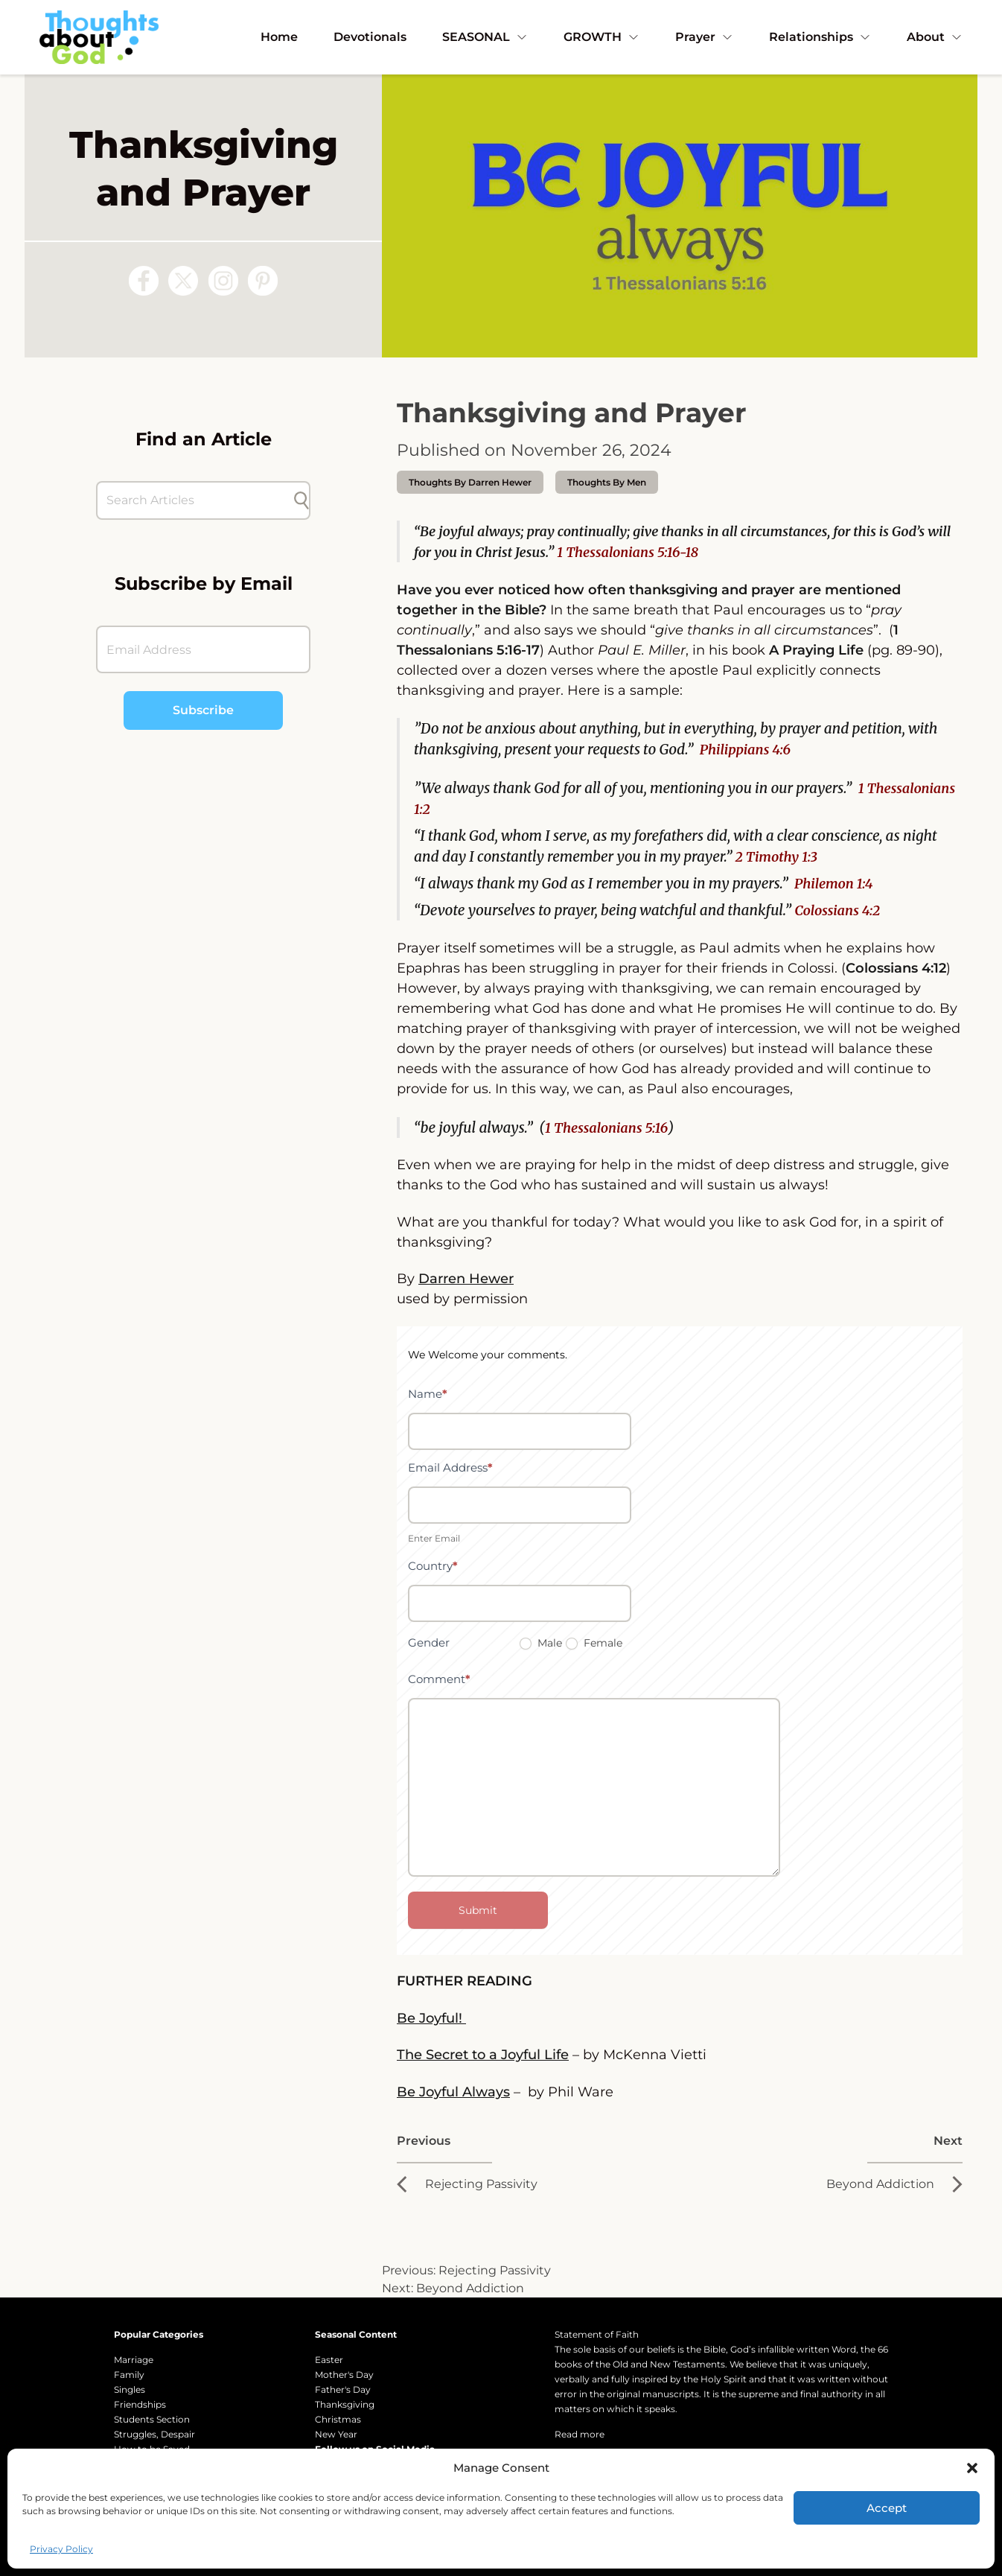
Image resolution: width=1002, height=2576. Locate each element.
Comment (439, 1679)
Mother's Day (344, 2374)
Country (433, 1566)
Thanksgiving (344, 2404)
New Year (336, 2434)
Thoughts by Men (606, 482)
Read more (579, 2434)
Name (427, 1394)
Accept (887, 2508)
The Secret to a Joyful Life (483, 2055)
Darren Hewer (466, 1278)
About (935, 37)
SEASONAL (485, 37)
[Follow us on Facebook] (144, 281)
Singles (129, 2389)
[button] (972, 2468)
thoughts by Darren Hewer (470, 482)
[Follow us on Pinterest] (263, 281)
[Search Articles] (196, 500)
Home (279, 37)
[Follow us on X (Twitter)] (183, 281)
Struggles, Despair (154, 2434)
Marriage (133, 2359)
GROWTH (601, 37)
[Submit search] (301, 500)
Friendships (140, 2404)
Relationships (820, 37)
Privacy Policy (61, 2548)
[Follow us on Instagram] (223, 281)
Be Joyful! (431, 2018)
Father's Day (343, 2389)
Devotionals (370, 37)
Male (541, 1643)
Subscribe (203, 710)
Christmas (338, 2419)
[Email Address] (203, 649)
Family (129, 2374)
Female (594, 1643)
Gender (429, 1642)
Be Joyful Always (453, 2092)
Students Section (152, 2419)
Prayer (704, 37)
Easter (329, 2359)
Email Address (450, 1467)
